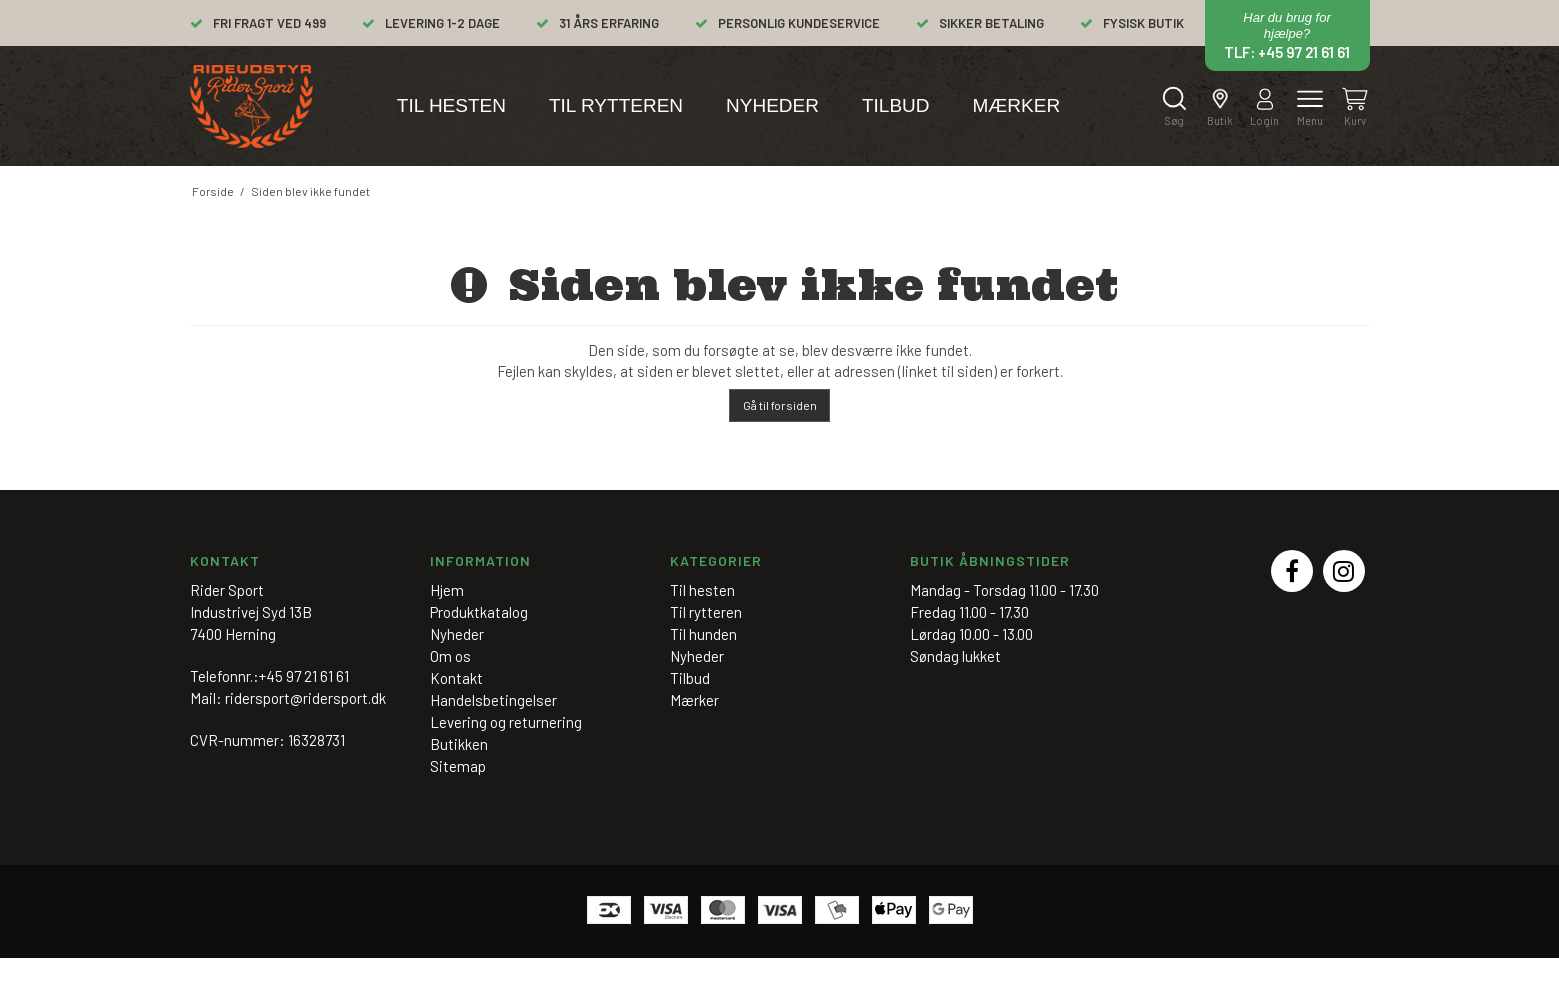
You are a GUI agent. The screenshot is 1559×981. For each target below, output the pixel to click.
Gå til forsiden (780, 405)
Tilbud (896, 105)
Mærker (1017, 105)
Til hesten (451, 105)
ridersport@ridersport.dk (305, 698)
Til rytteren (616, 105)
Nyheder (772, 105)
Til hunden (703, 634)
